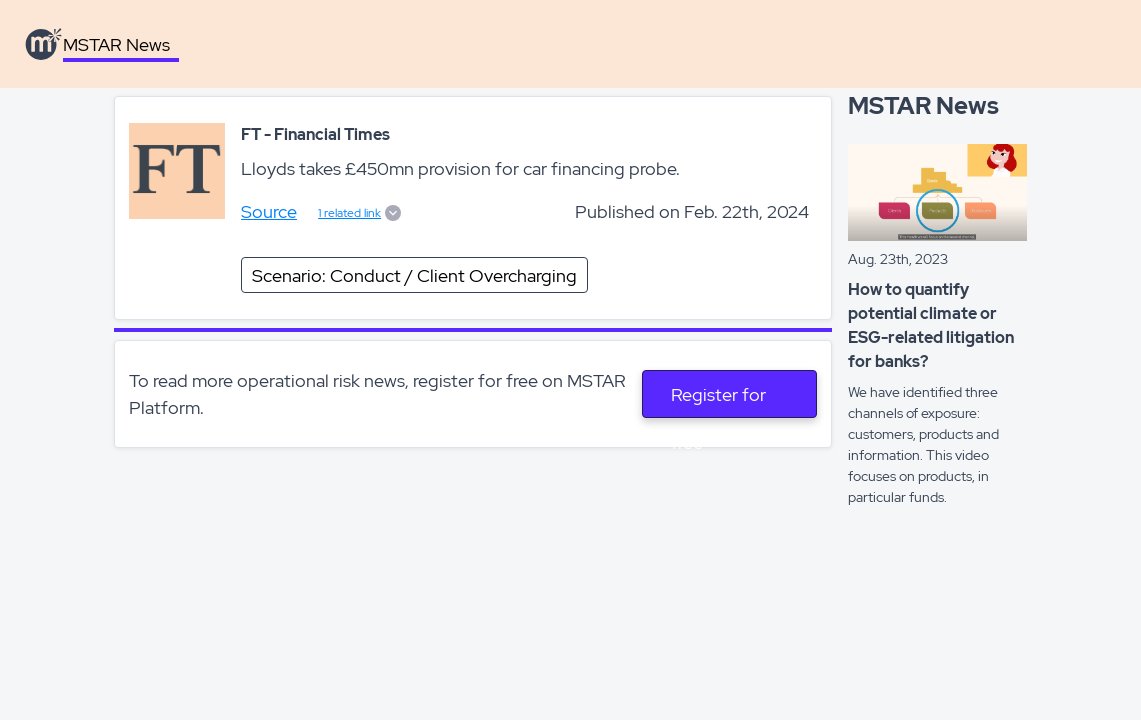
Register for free (718, 400)
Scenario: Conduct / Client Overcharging (414, 275)
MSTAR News (116, 44)
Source (269, 211)
